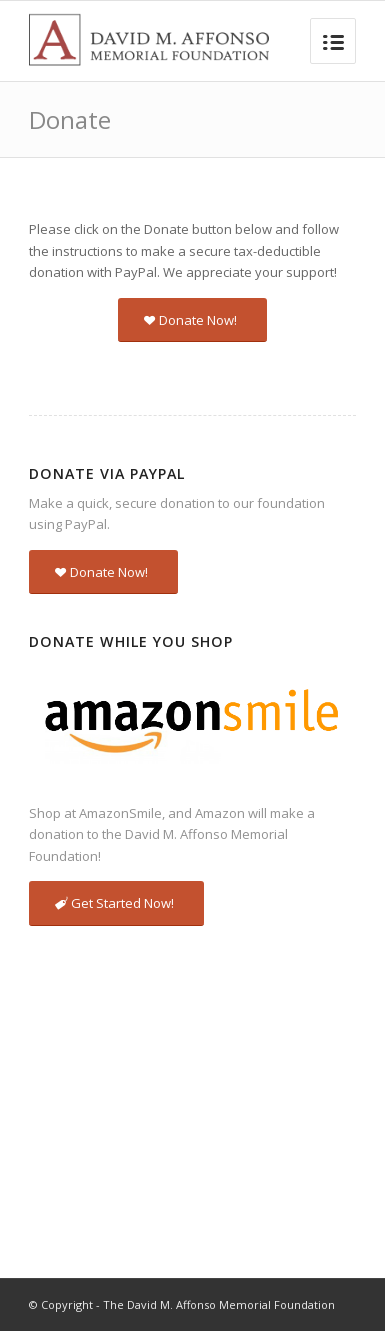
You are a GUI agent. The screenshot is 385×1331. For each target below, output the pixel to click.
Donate (70, 119)
